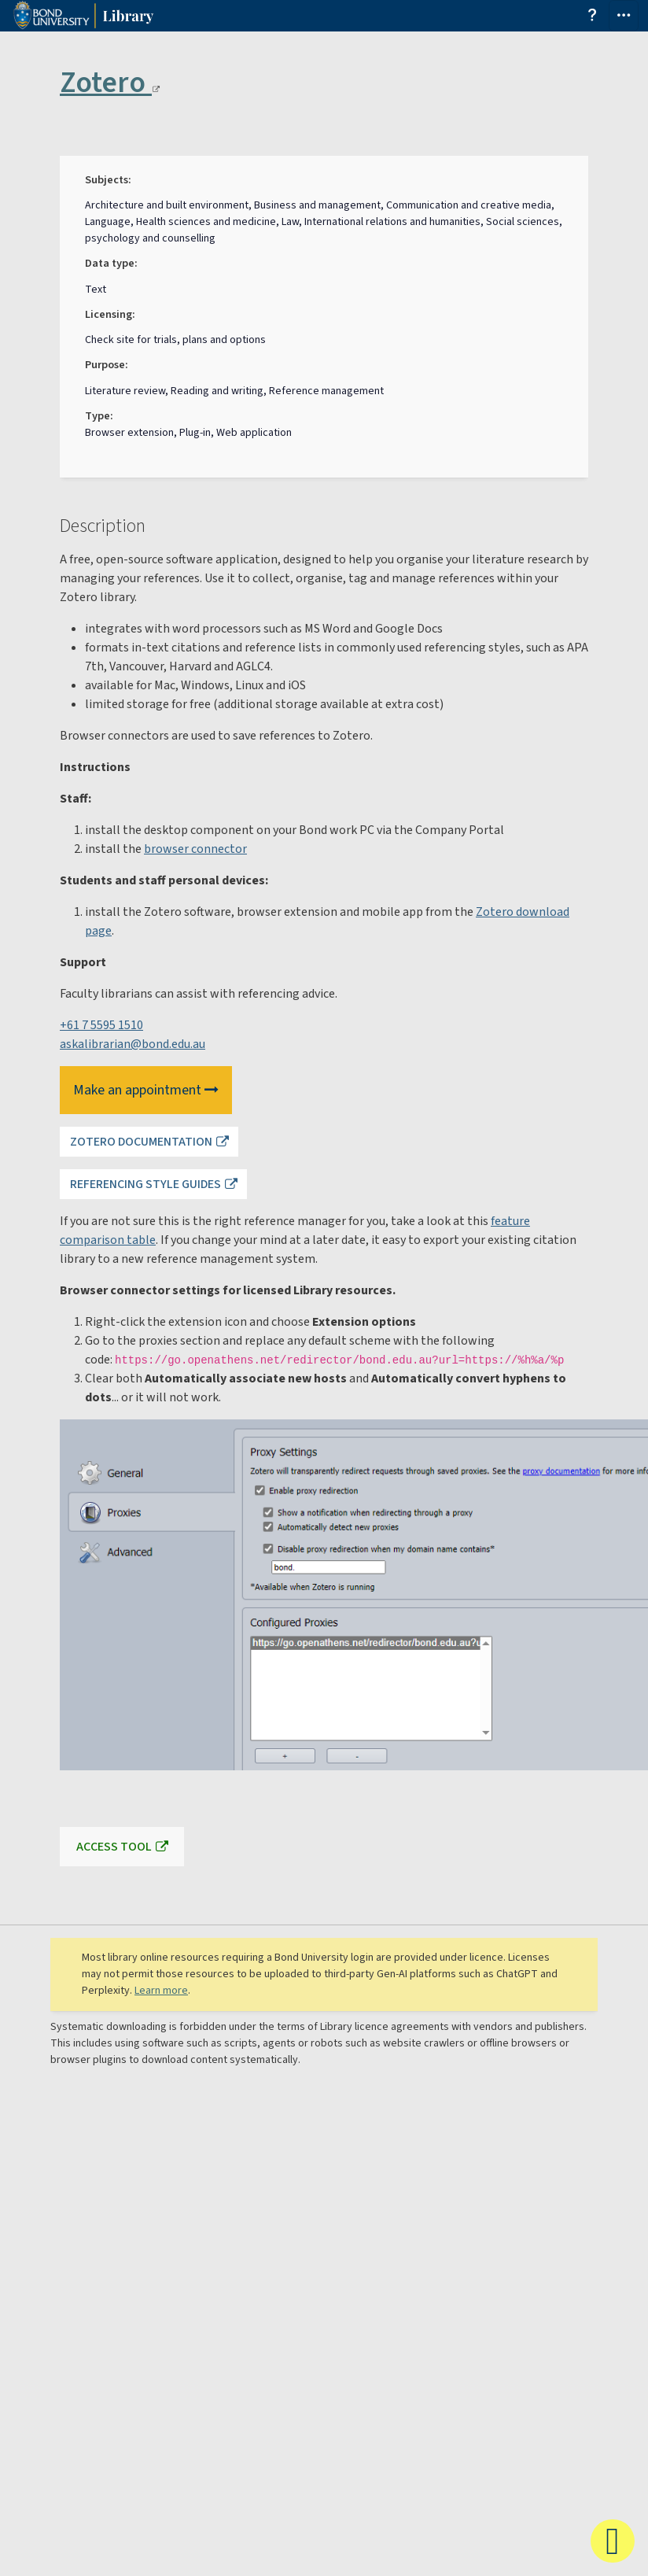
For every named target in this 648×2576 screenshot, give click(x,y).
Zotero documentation (141, 1141)
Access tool (114, 1846)
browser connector (195, 849)
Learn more (161, 1990)
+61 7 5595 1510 (101, 1025)
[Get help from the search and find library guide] (592, 16)
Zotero (110, 82)
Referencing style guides (145, 1184)
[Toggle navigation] (624, 15)
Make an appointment (146, 1090)
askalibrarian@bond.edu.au (132, 1044)
